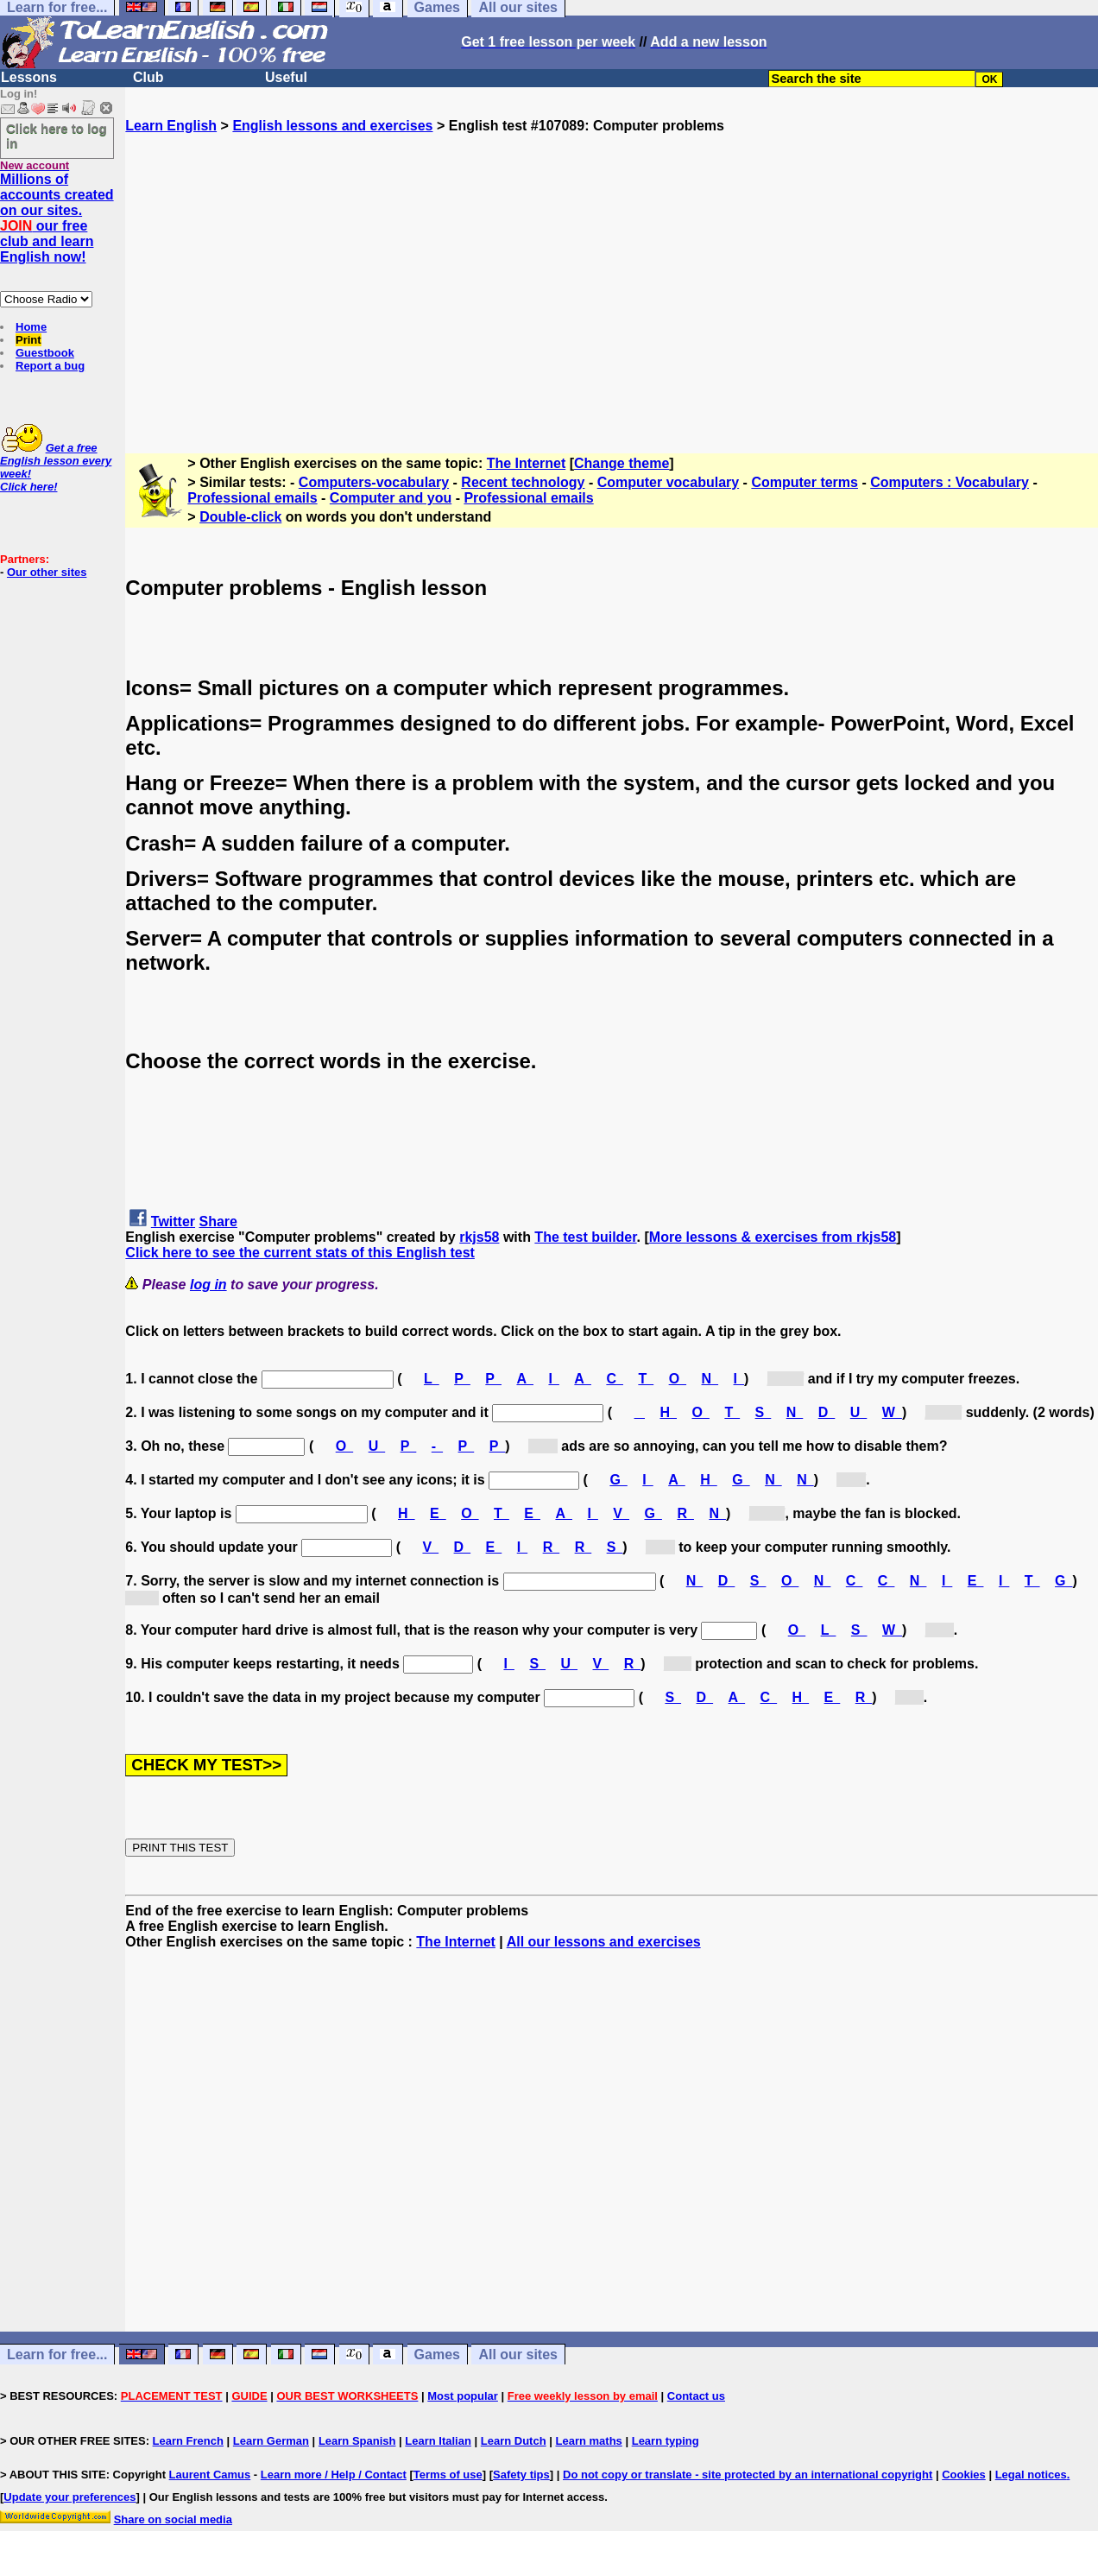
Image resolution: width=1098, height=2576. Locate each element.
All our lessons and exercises (604, 1941)
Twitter (173, 1221)
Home (31, 326)
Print (28, 339)
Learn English (171, 125)
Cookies (964, 2474)
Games (437, 2354)
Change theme (621, 463)
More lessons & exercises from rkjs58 (772, 1237)
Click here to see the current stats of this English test (300, 1252)
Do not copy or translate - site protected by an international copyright (747, 2474)
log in (208, 1284)
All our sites (518, 2354)
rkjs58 (479, 1237)
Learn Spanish (357, 2440)
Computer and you (390, 498)
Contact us (696, 2395)
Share (218, 1221)
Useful (286, 77)
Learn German (271, 2440)
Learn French (188, 2440)
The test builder (585, 1237)
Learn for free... (57, 2354)
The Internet (526, 463)
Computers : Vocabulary (949, 482)
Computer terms (804, 482)
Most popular (462, 2395)
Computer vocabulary (668, 482)
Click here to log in (56, 135)
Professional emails (252, 498)
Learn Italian (438, 2440)
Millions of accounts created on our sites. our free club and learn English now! (57, 218)
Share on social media (173, 2519)
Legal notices (1031, 2474)
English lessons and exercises (332, 125)
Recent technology (522, 482)
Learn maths (589, 2440)
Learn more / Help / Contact (334, 2474)
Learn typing (665, 2440)
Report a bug (50, 365)
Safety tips (521, 2474)
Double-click (240, 517)
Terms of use (448, 2474)
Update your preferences (69, 2497)
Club (148, 77)
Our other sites (46, 572)
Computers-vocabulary (374, 482)
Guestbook (45, 352)
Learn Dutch (513, 2440)
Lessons (29, 77)
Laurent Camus (210, 2474)
